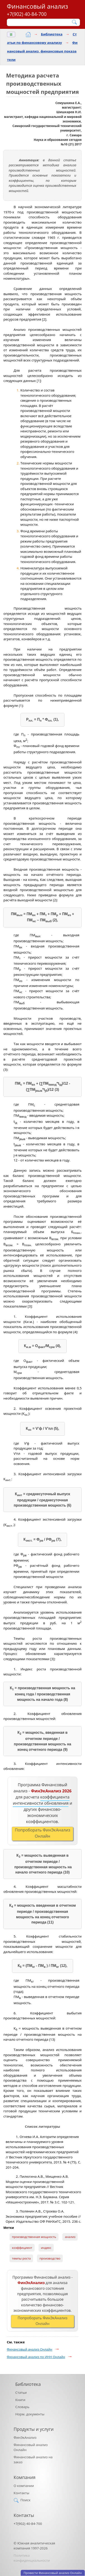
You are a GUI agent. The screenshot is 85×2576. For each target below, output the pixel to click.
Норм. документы (30, 2414)
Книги (20, 2399)
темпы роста (21, 2258)
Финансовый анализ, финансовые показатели (42, 51)
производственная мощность (34, 2237)
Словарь (22, 2406)
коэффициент (22, 2248)
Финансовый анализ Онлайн (29, 2349)
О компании (24, 2485)
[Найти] (75, 22)
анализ (70, 2237)
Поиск (25, 2500)
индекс (46, 2248)
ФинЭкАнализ (25, 2437)
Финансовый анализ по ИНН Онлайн (36, 2357)
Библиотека (52, 34)
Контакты (21, 2493)
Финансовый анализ (37, 6)
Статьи (21, 2392)
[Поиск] (40, 22)
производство (49, 2258)
